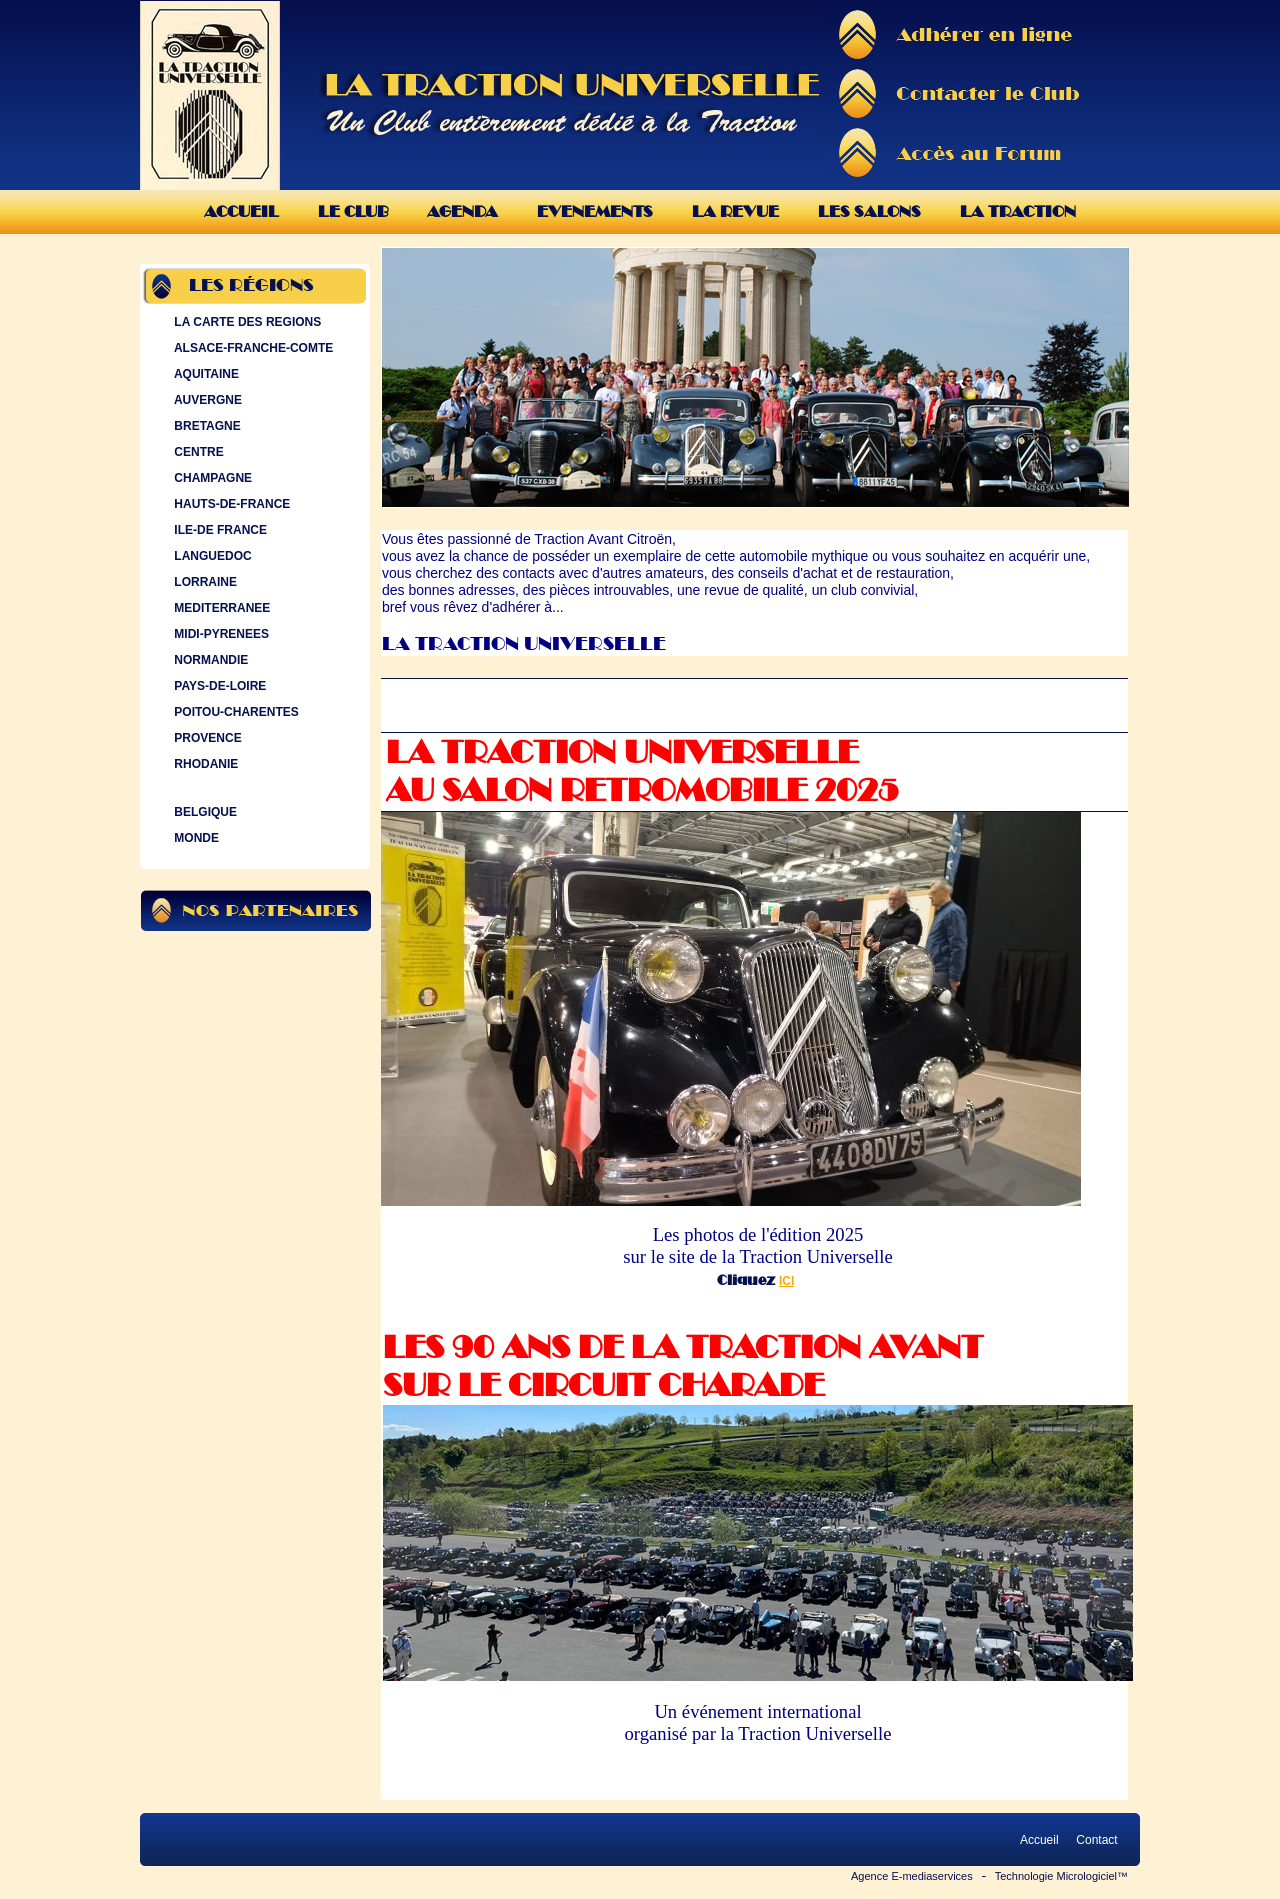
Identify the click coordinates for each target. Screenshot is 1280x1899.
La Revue (735, 211)
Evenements (595, 211)
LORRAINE (203, 582)
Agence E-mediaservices (912, 1876)
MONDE (194, 838)
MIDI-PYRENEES (219, 634)
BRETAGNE (205, 426)
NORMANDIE (209, 660)
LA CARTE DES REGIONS (245, 322)
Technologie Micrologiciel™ (1061, 1876)
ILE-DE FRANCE (218, 530)
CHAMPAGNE (211, 478)
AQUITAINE (204, 374)
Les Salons (869, 211)
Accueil (241, 211)
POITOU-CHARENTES (234, 712)
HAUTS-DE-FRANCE (230, 504)
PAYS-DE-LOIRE (218, 686)
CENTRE (197, 452)
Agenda (462, 211)
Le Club (353, 211)
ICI (786, 1281)
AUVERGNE (206, 400)
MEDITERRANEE (220, 608)
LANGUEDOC (211, 556)
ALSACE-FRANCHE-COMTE (251, 348)
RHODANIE (204, 764)
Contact (1097, 1840)
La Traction (1018, 211)
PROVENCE (206, 738)
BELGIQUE (203, 812)
